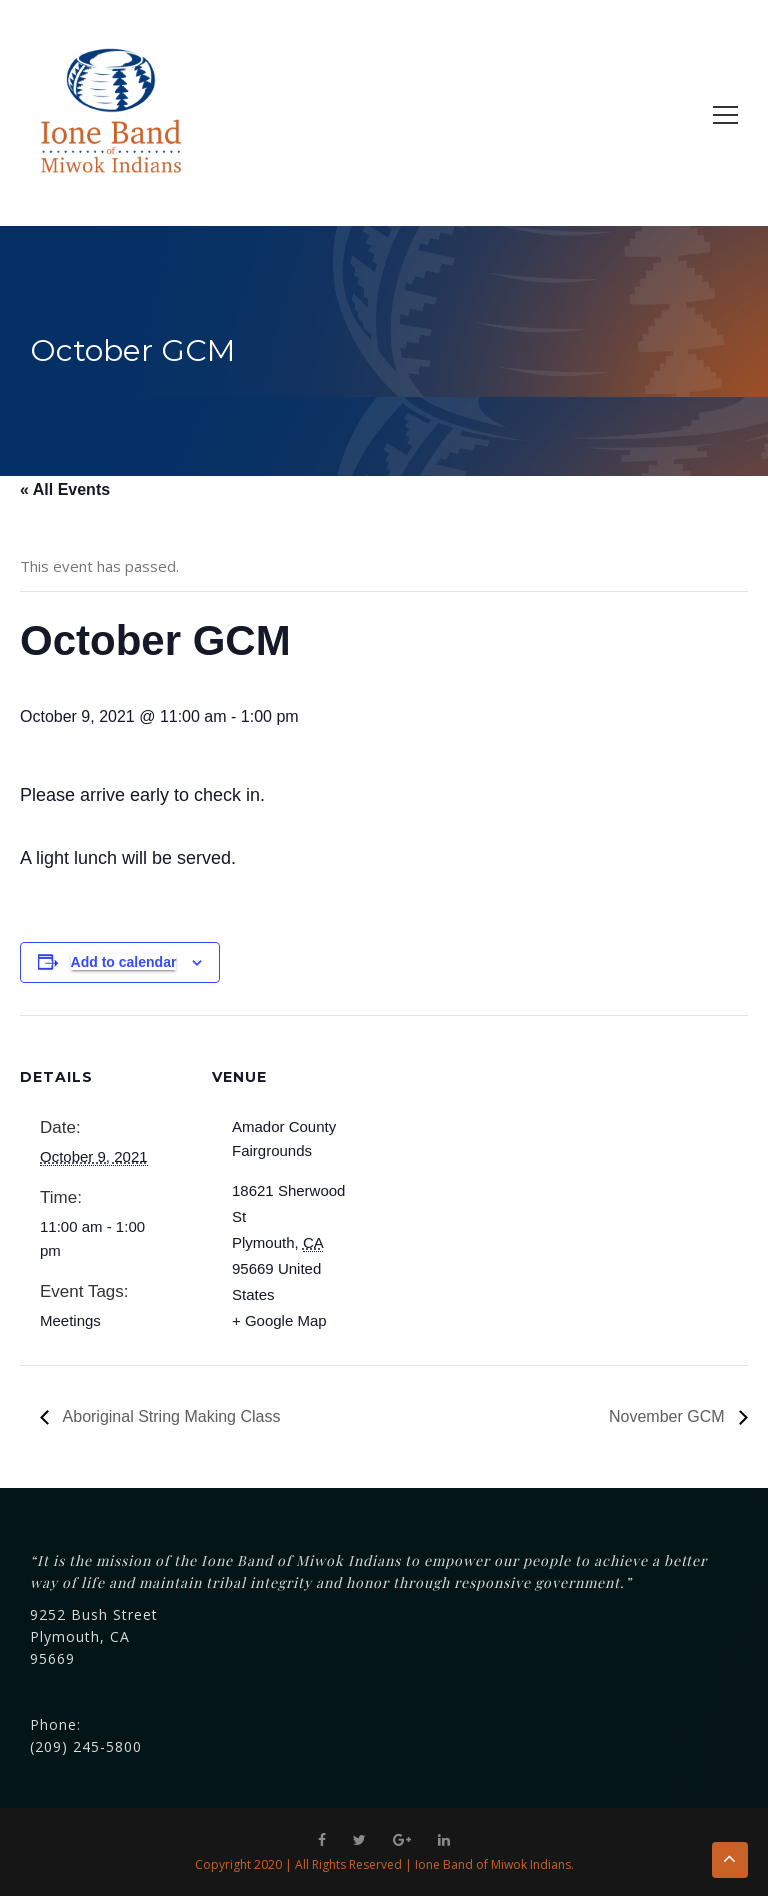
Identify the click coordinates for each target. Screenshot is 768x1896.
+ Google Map (279, 1320)
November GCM (669, 1416)
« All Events (65, 489)
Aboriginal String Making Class (169, 1416)
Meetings (70, 1320)
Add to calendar (124, 962)
